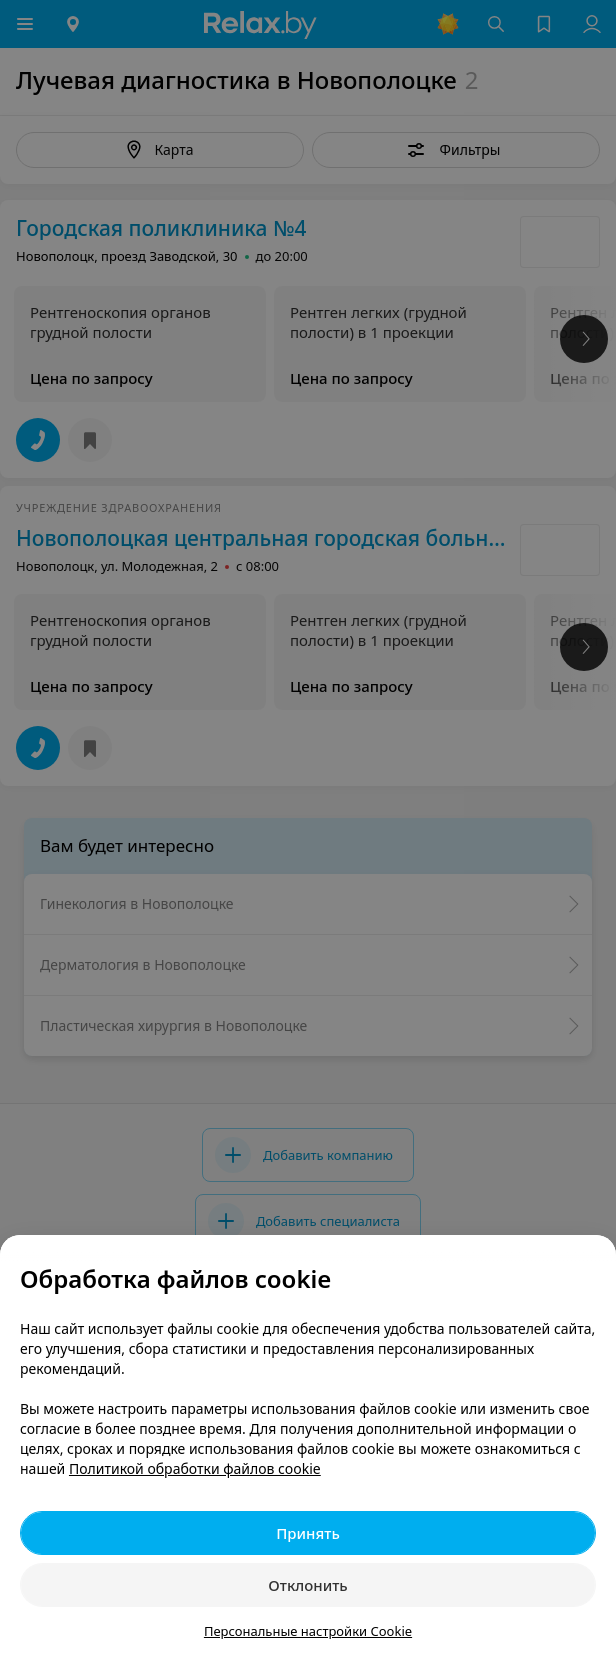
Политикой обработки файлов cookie (195, 1468)
